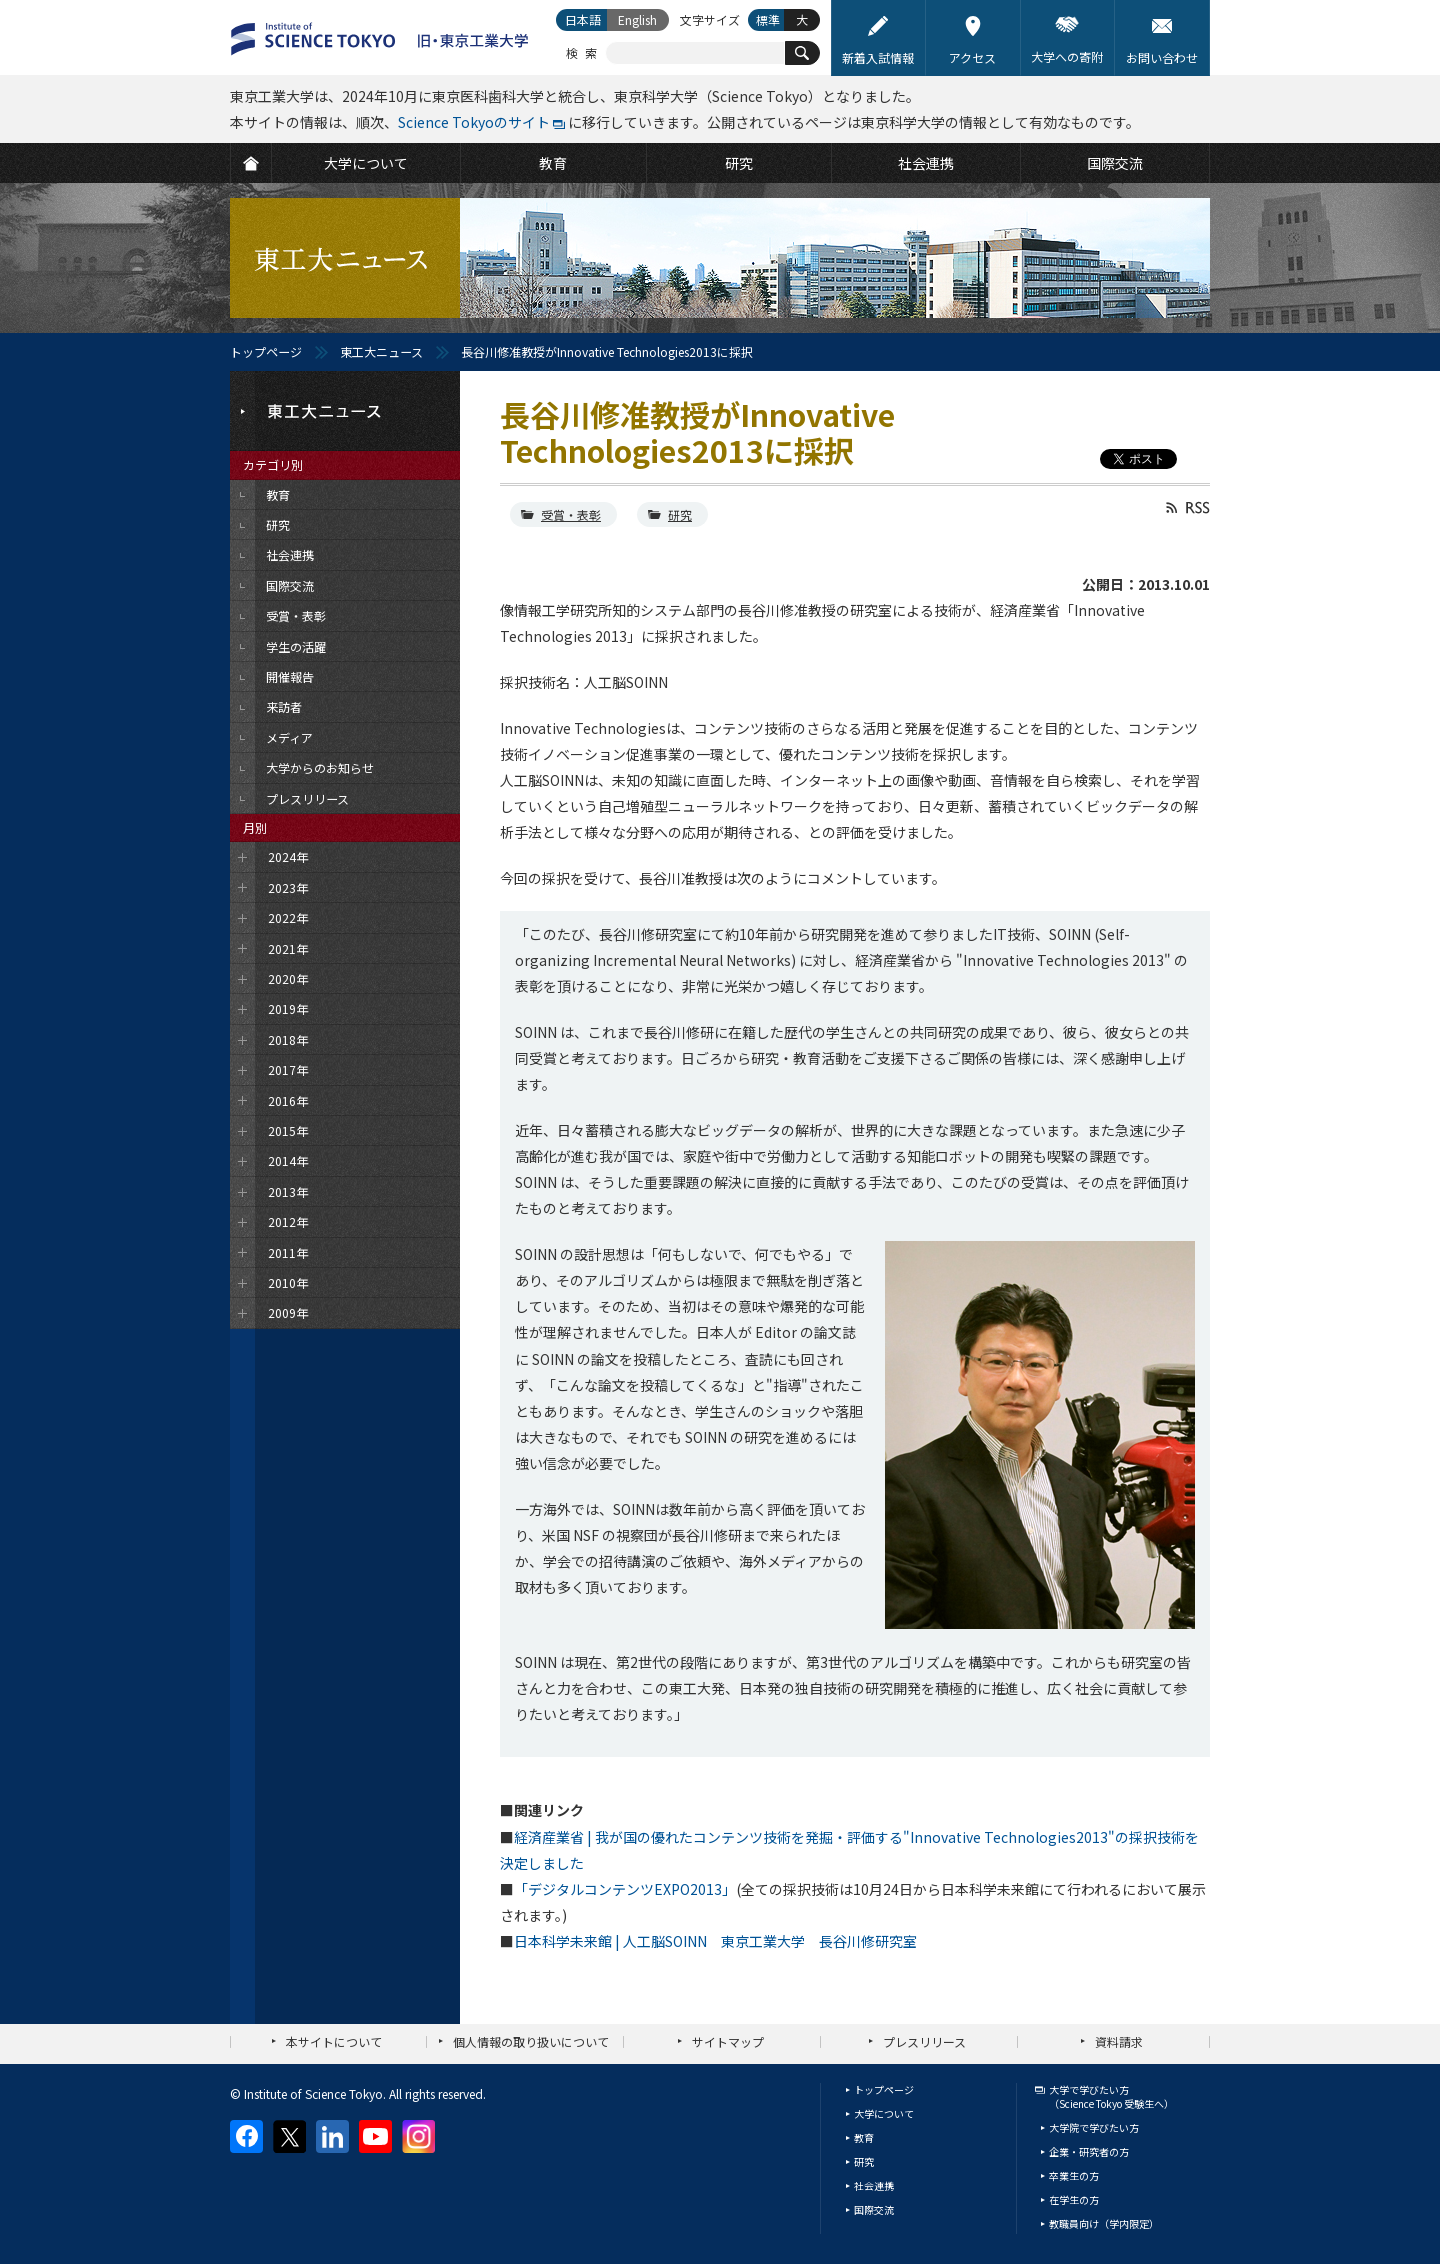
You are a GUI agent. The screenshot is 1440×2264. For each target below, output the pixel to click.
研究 (680, 514)
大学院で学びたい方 (1094, 2127)
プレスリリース (924, 2041)
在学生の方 (1074, 2199)
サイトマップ (728, 2041)
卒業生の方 (1074, 2175)
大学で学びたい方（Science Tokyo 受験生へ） (1111, 2096)
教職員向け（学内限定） (1104, 2223)
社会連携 (874, 2185)
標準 (768, 19)
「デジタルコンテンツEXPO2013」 (625, 1889)
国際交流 (874, 2209)
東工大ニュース (381, 351)
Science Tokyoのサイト (474, 122)
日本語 (583, 19)
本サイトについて (334, 2041)
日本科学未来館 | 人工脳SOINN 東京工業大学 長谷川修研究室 (715, 1941)
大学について (884, 2113)
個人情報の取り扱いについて (531, 2041)
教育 (864, 2137)
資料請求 (1119, 2041)
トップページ (266, 351)
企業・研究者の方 (1089, 2151)
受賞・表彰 (571, 514)
